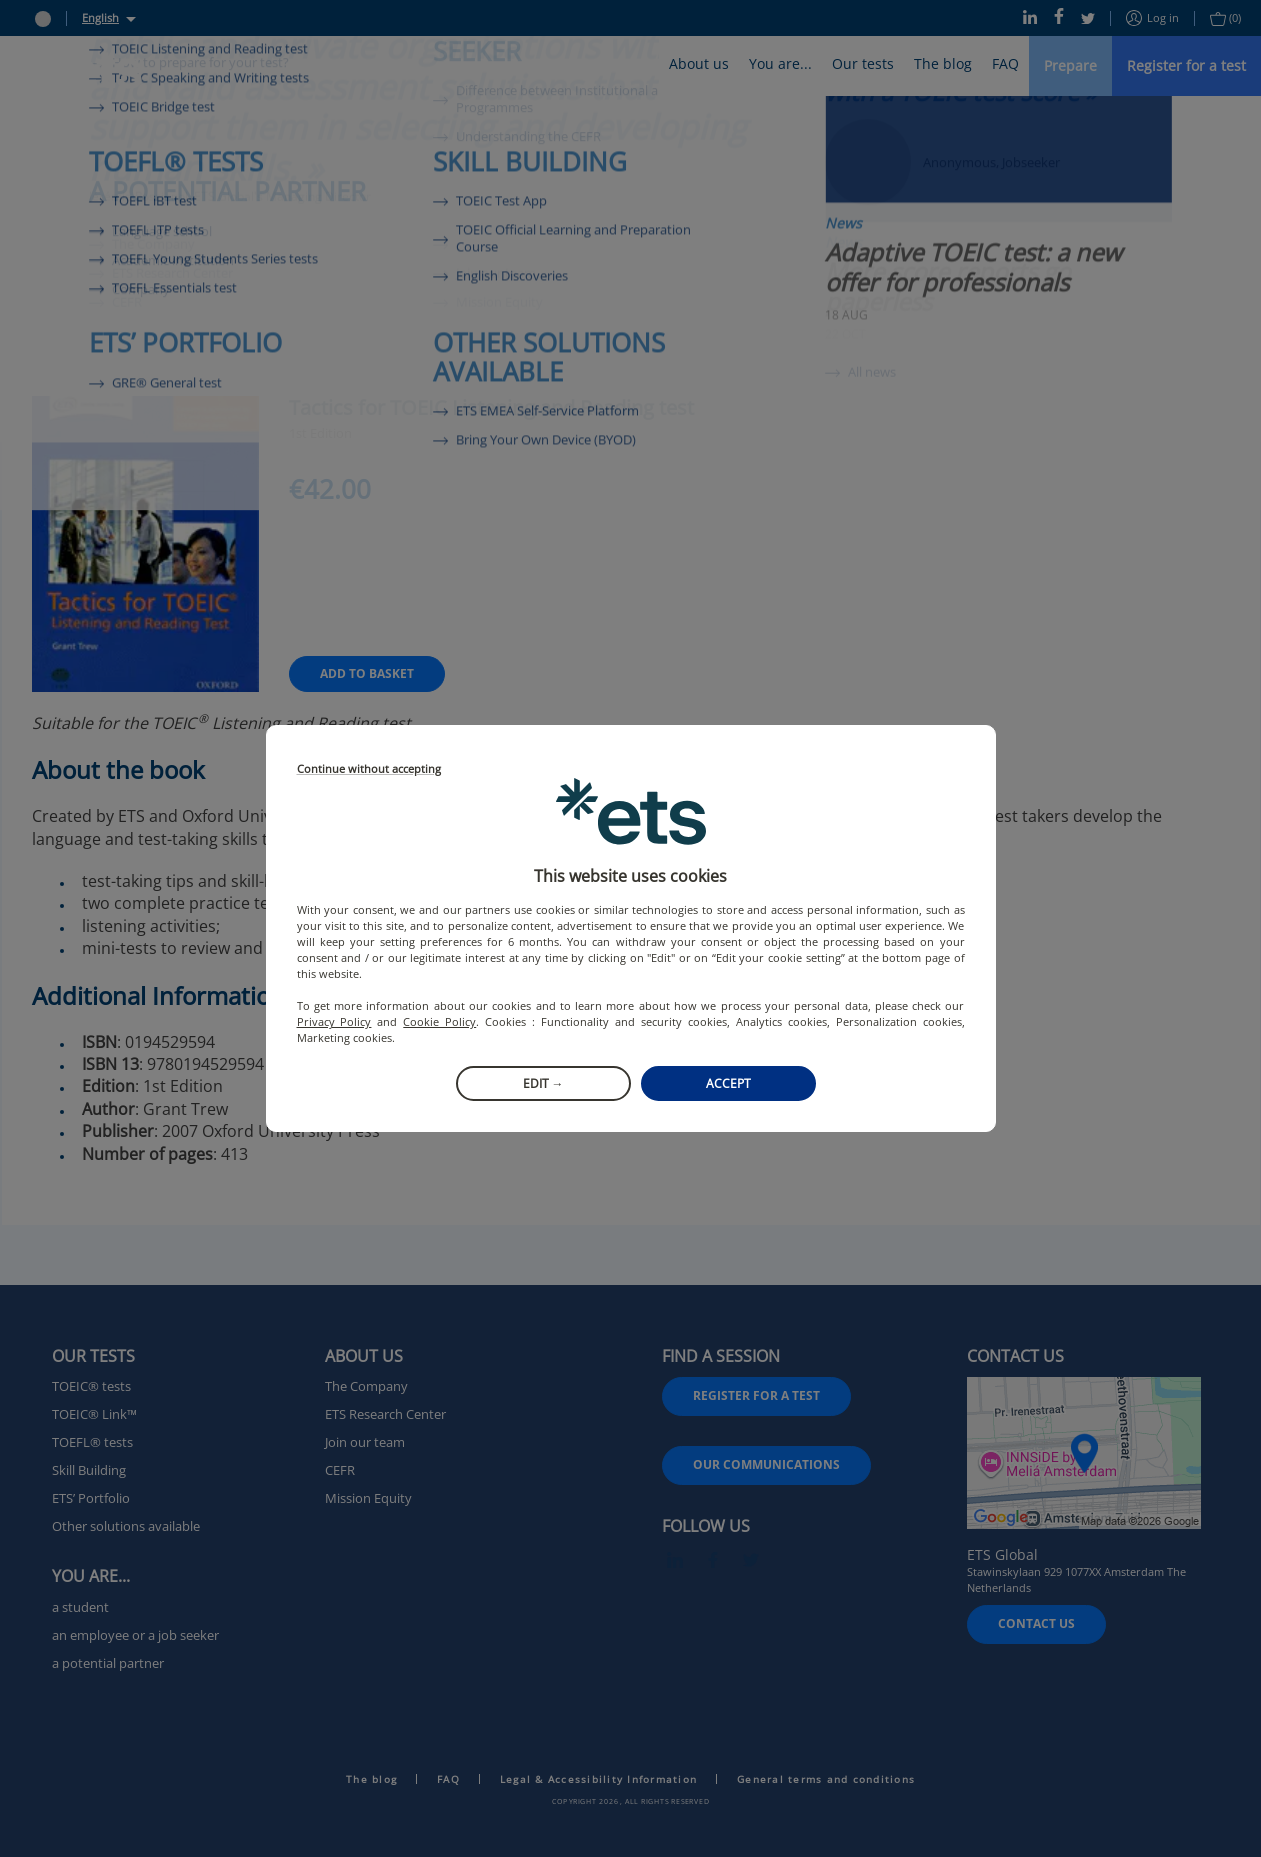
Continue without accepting (369, 769)
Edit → (543, 1083)
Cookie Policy (439, 1021)
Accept (728, 1083)
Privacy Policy (334, 1021)
